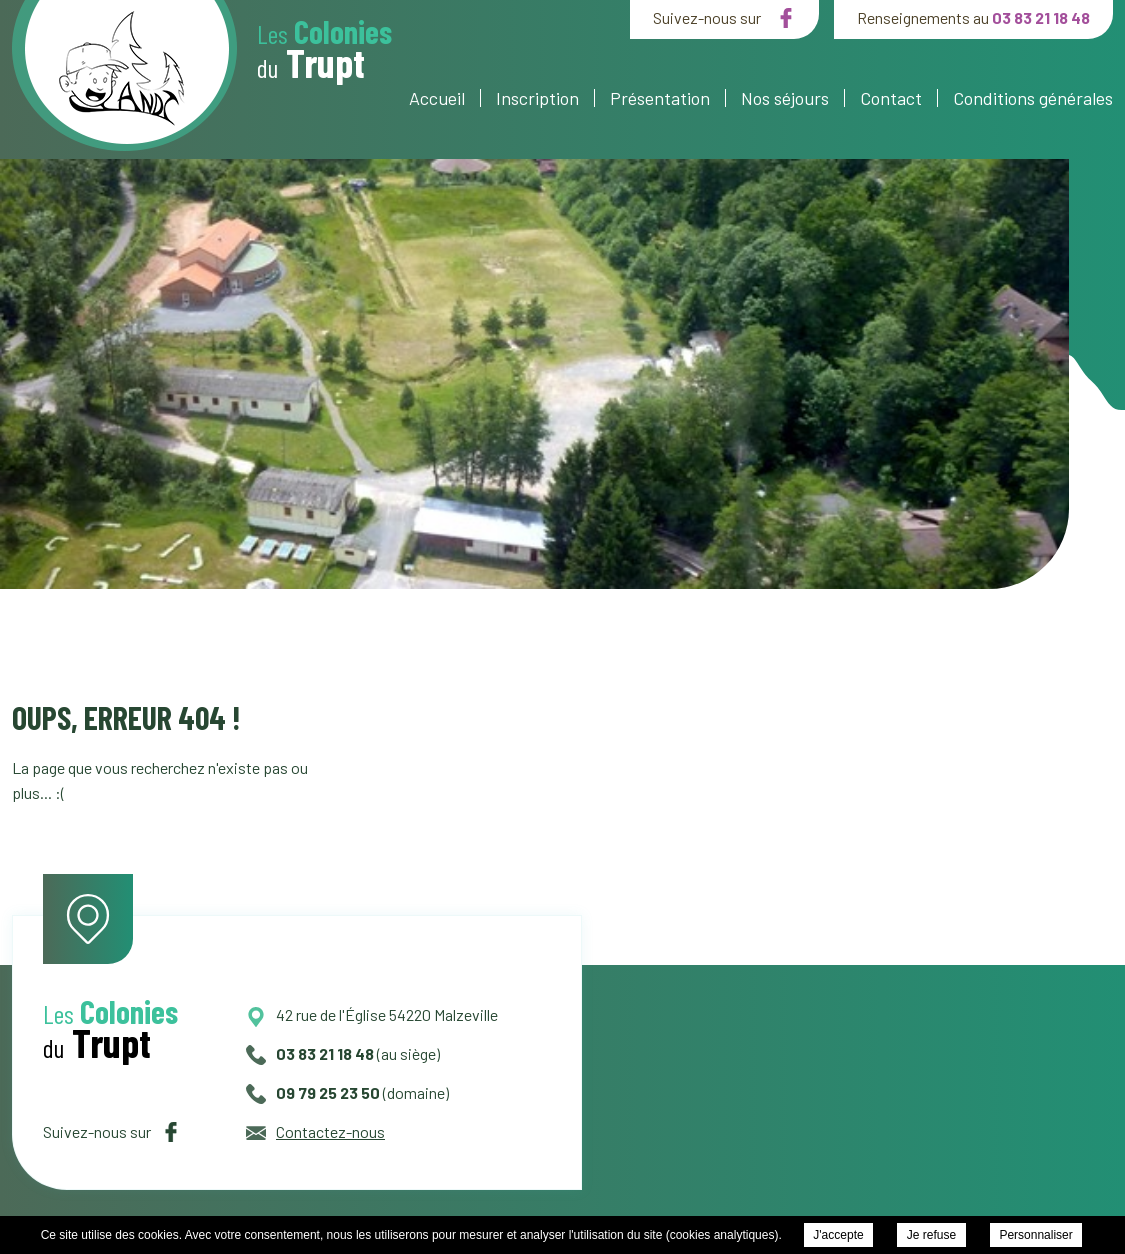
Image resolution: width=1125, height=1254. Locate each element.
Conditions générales (1033, 98)
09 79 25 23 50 (313, 1092)
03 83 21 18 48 (1041, 17)
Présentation (660, 98)
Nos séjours (785, 98)
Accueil (437, 98)
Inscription (537, 98)
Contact (891, 98)
